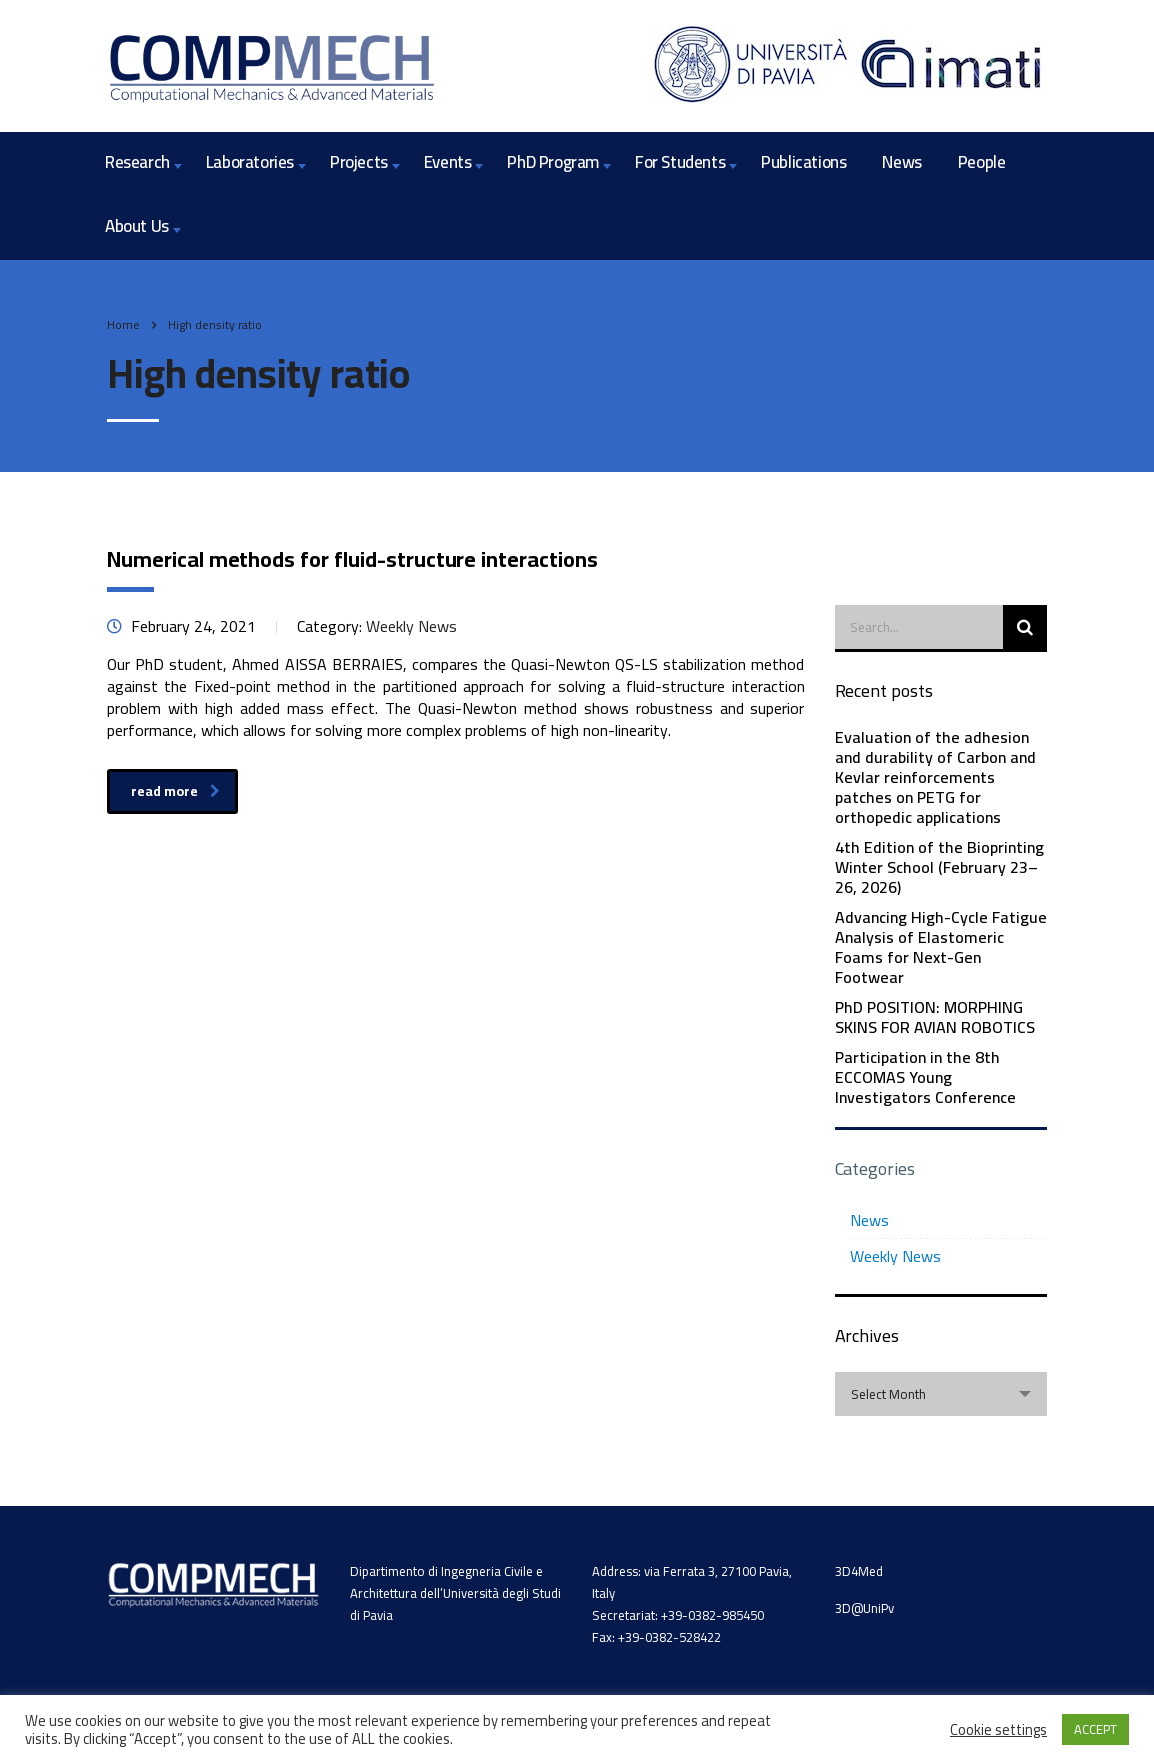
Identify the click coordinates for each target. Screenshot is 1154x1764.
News (901, 162)
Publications (803, 162)
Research (137, 162)
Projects (359, 162)
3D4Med (859, 1571)
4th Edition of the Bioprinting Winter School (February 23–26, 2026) (939, 867)
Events (448, 162)
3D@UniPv (864, 1608)
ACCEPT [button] (1095, 1729)
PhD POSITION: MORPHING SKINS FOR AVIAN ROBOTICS (935, 1017)
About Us (137, 226)
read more (175, 791)
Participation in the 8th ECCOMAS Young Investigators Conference (925, 1077)
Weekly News (895, 1256)
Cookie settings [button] (998, 1730)
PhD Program (553, 162)
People (982, 162)
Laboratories (250, 162)
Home (123, 324)
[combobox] (941, 1394)
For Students (680, 162)
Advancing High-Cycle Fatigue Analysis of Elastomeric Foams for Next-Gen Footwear (941, 947)
